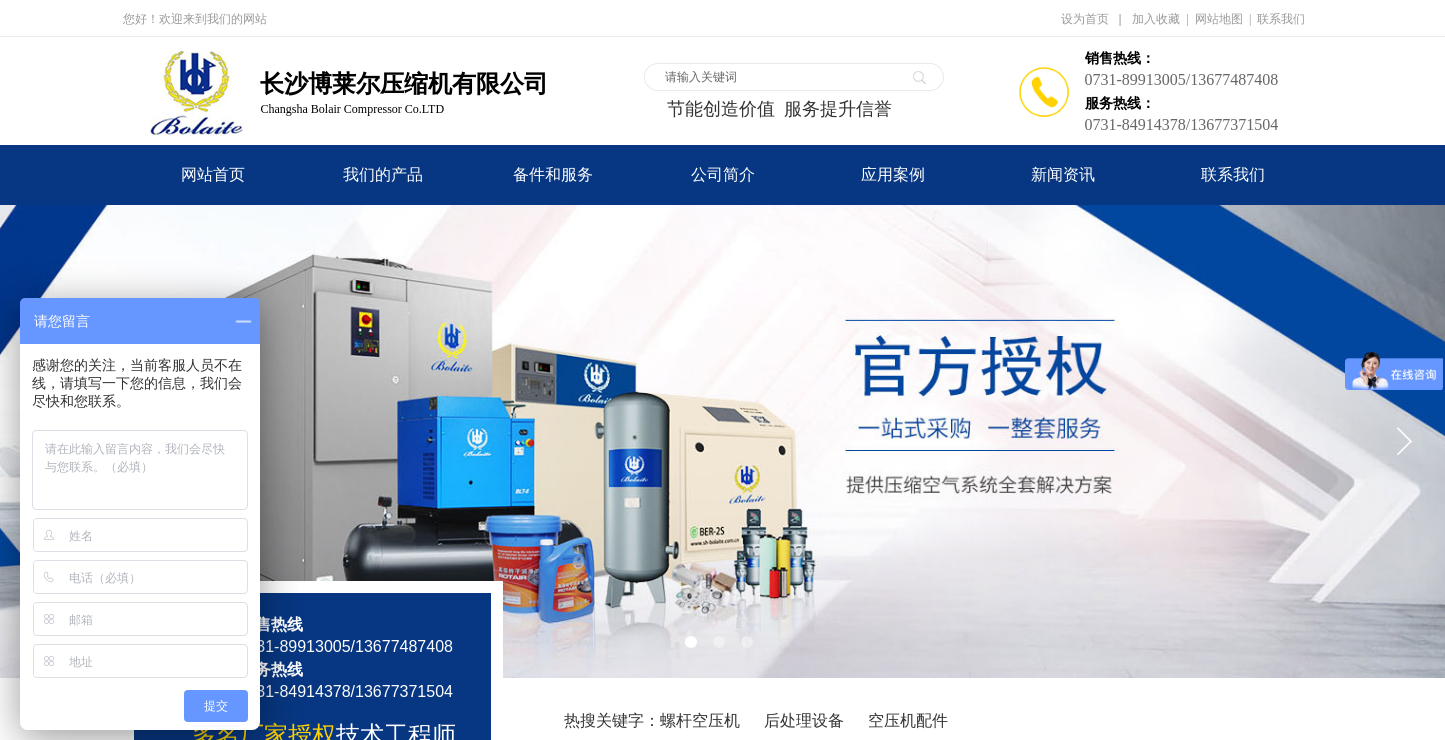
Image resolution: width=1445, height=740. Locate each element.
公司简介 (723, 174)
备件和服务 (553, 174)
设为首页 (1085, 19)
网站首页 (213, 174)
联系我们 (1233, 174)
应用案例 (893, 174)
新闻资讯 (1063, 174)
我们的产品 (383, 174)
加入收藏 (1156, 19)
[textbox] (781, 77)
